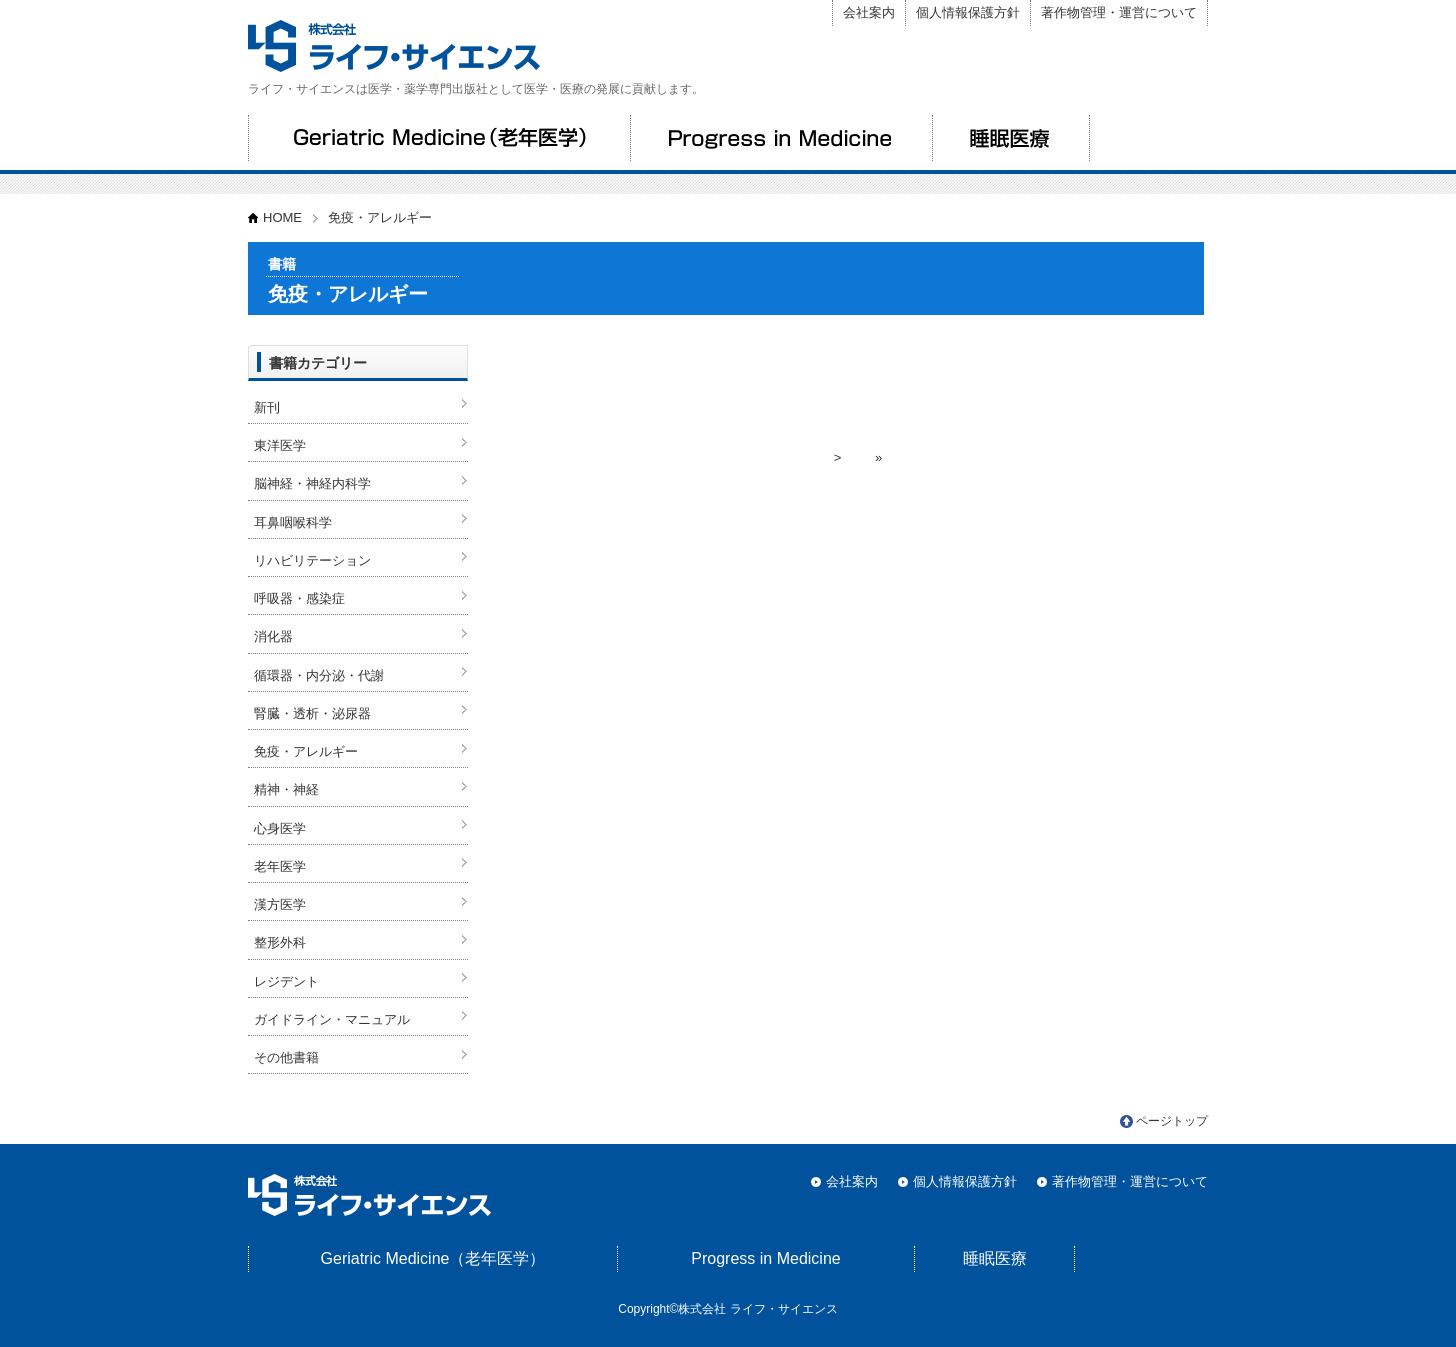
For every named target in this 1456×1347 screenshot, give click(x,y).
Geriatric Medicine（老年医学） (439, 138)
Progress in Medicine (781, 138)
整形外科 (280, 942)
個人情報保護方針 (968, 12)
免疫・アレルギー (306, 751)
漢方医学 (280, 904)
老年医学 (280, 866)
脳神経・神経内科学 (312, 483)
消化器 (273, 636)
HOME (282, 217)
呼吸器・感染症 (299, 598)
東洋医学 (280, 445)
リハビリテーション (312, 560)
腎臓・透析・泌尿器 (312, 713)
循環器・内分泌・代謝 (319, 675)
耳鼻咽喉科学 (293, 522)
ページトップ (1172, 1121)
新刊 (267, 407)
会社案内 (869, 12)
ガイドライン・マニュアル (332, 1019)
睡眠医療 (1011, 138)
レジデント (286, 981)
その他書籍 (286, 1057)
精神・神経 (286, 789)
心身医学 (280, 828)
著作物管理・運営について (1119, 12)
